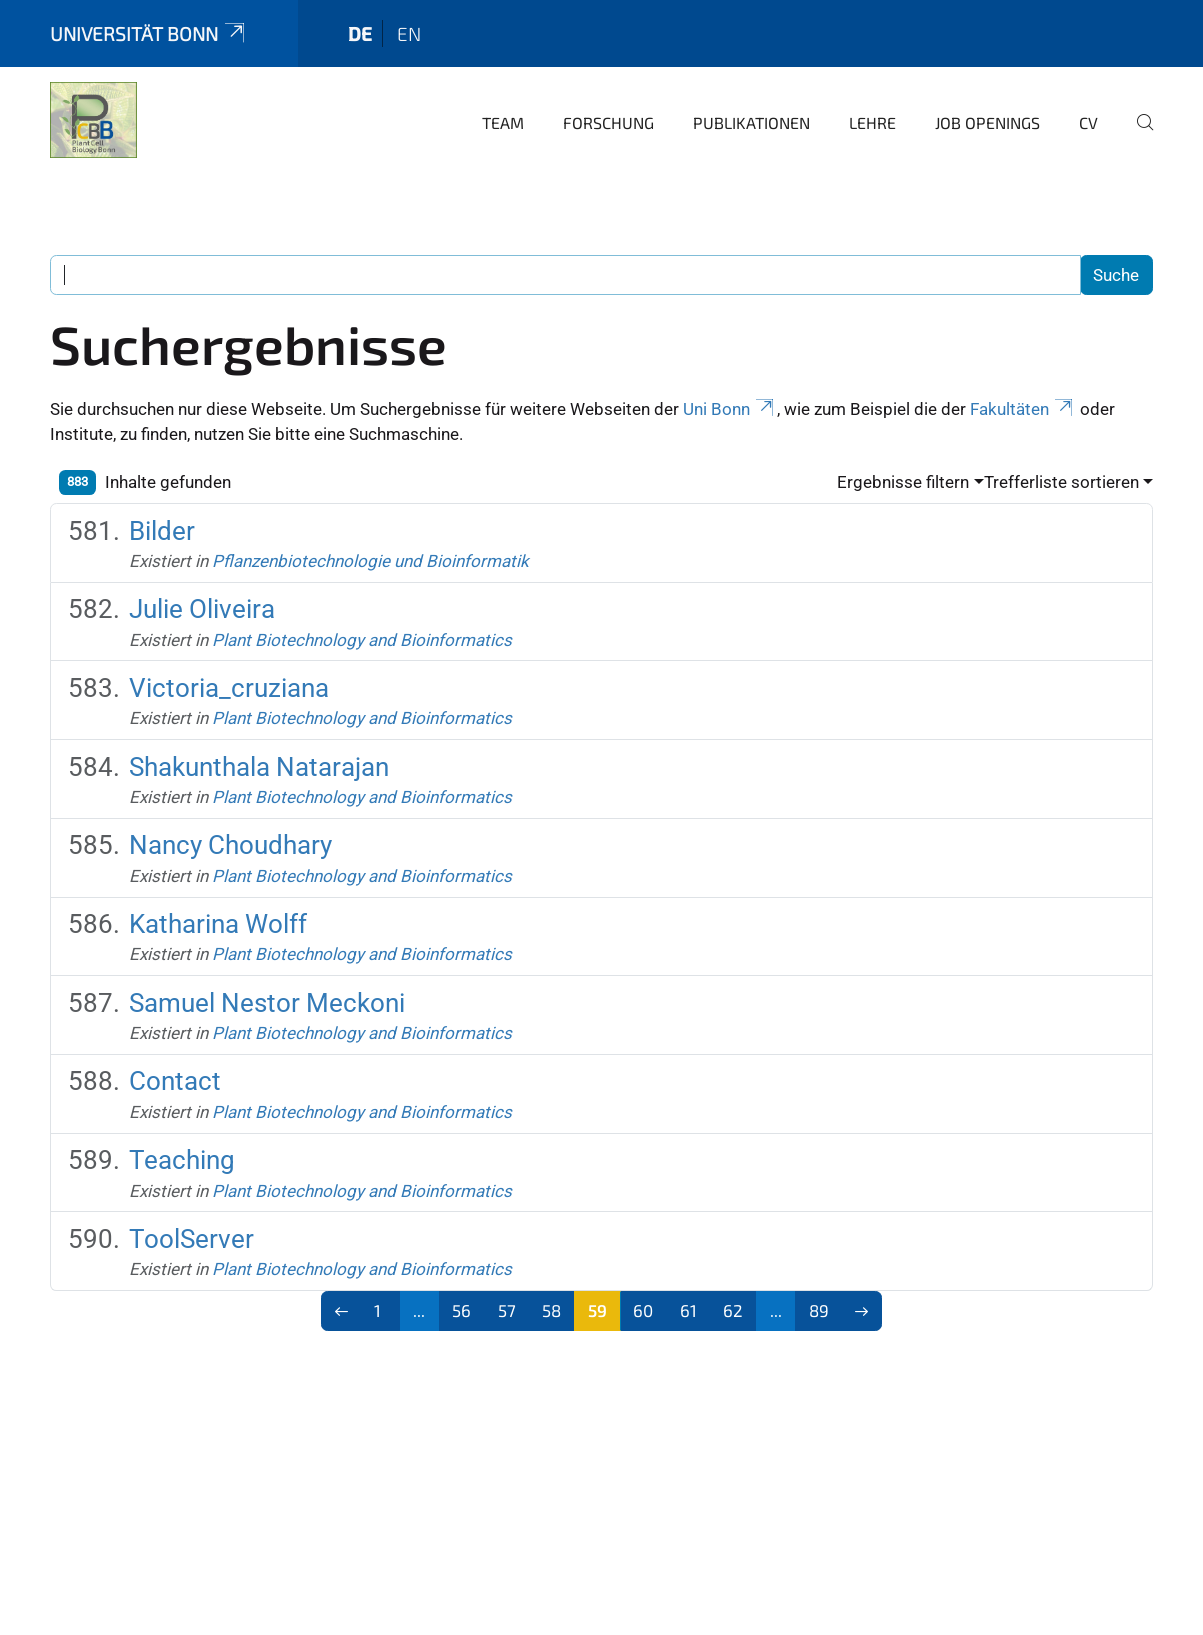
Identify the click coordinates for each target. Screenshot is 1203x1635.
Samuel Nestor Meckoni (267, 1003)
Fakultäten (1023, 409)
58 (551, 1310)
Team (503, 122)
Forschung (608, 122)
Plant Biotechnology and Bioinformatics (362, 640)
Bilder (162, 531)
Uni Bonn (730, 409)
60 (643, 1310)
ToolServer (191, 1239)
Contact (175, 1081)
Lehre (872, 122)
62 (733, 1310)
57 (507, 1310)
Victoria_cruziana (229, 688)
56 (461, 1310)
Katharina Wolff (218, 924)
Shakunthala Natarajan (259, 767)
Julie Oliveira (202, 609)
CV (1088, 122)
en (409, 33)
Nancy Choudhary (230, 845)
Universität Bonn (149, 33)
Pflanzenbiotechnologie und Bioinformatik (370, 561)
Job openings (987, 122)
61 (688, 1310)
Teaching (182, 1160)
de (360, 33)
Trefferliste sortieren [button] (1061, 482)
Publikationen (751, 122)
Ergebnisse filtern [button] (903, 482)
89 (819, 1310)
